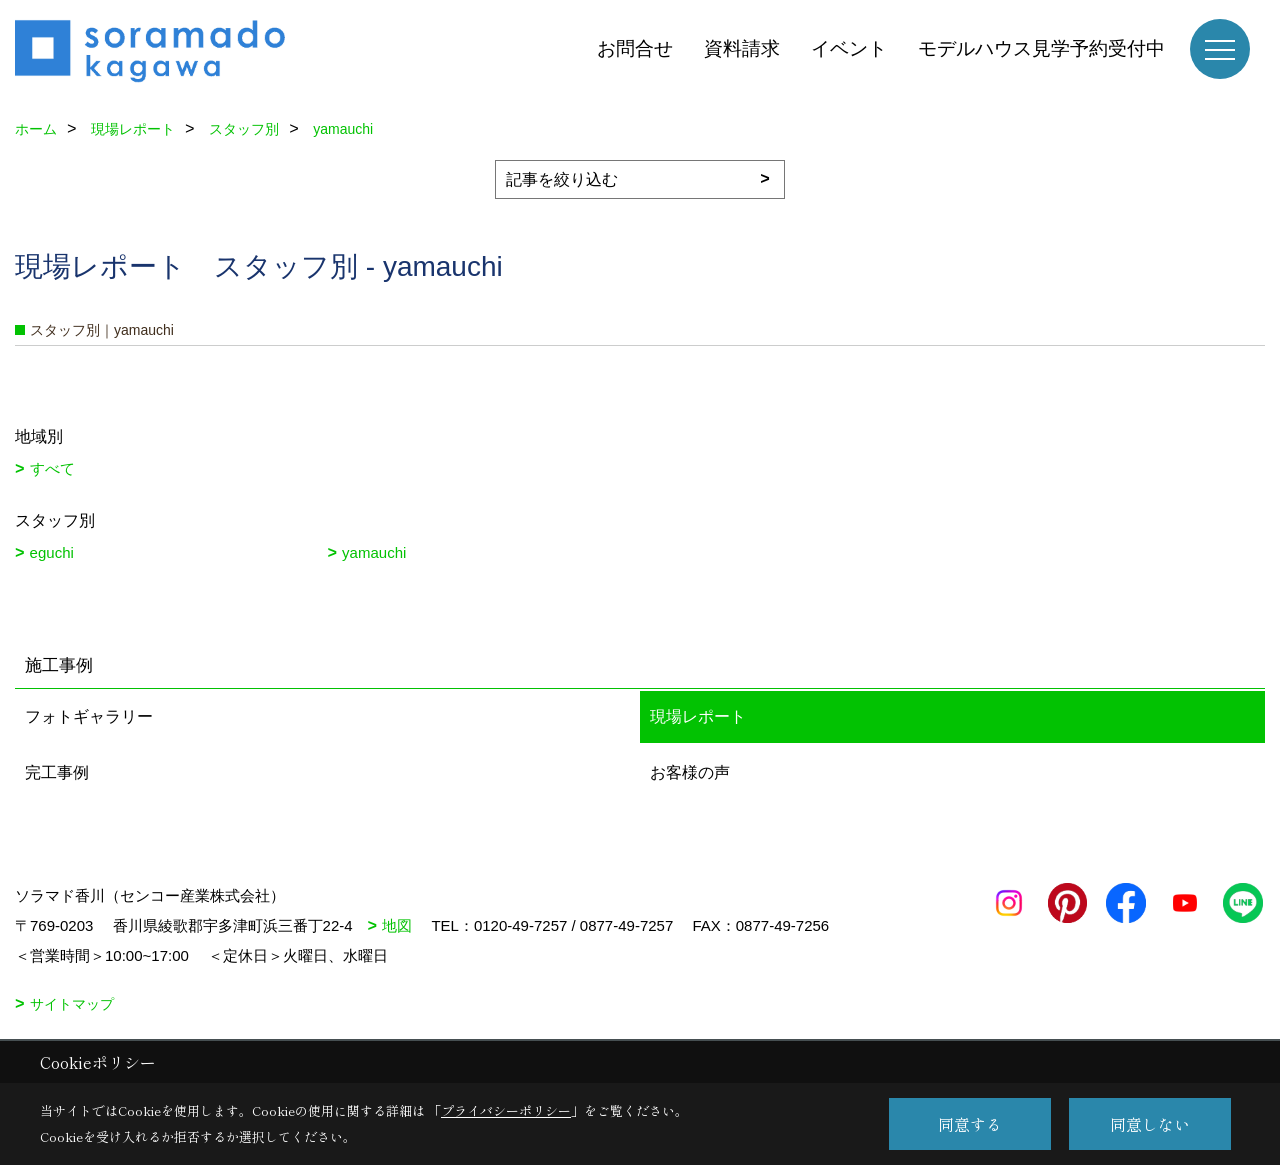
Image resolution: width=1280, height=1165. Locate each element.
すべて (52, 468)
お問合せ (635, 48)
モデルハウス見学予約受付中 (1041, 48)
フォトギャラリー (89, 716)
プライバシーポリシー (506, 1110)
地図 (397, 925)
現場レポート (698, 716)
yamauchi (374, 552)
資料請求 (742, 48)
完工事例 (57, 772)
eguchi (52, 552)
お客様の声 (690, 772)
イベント (849, 48)
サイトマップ (72, 1004)
